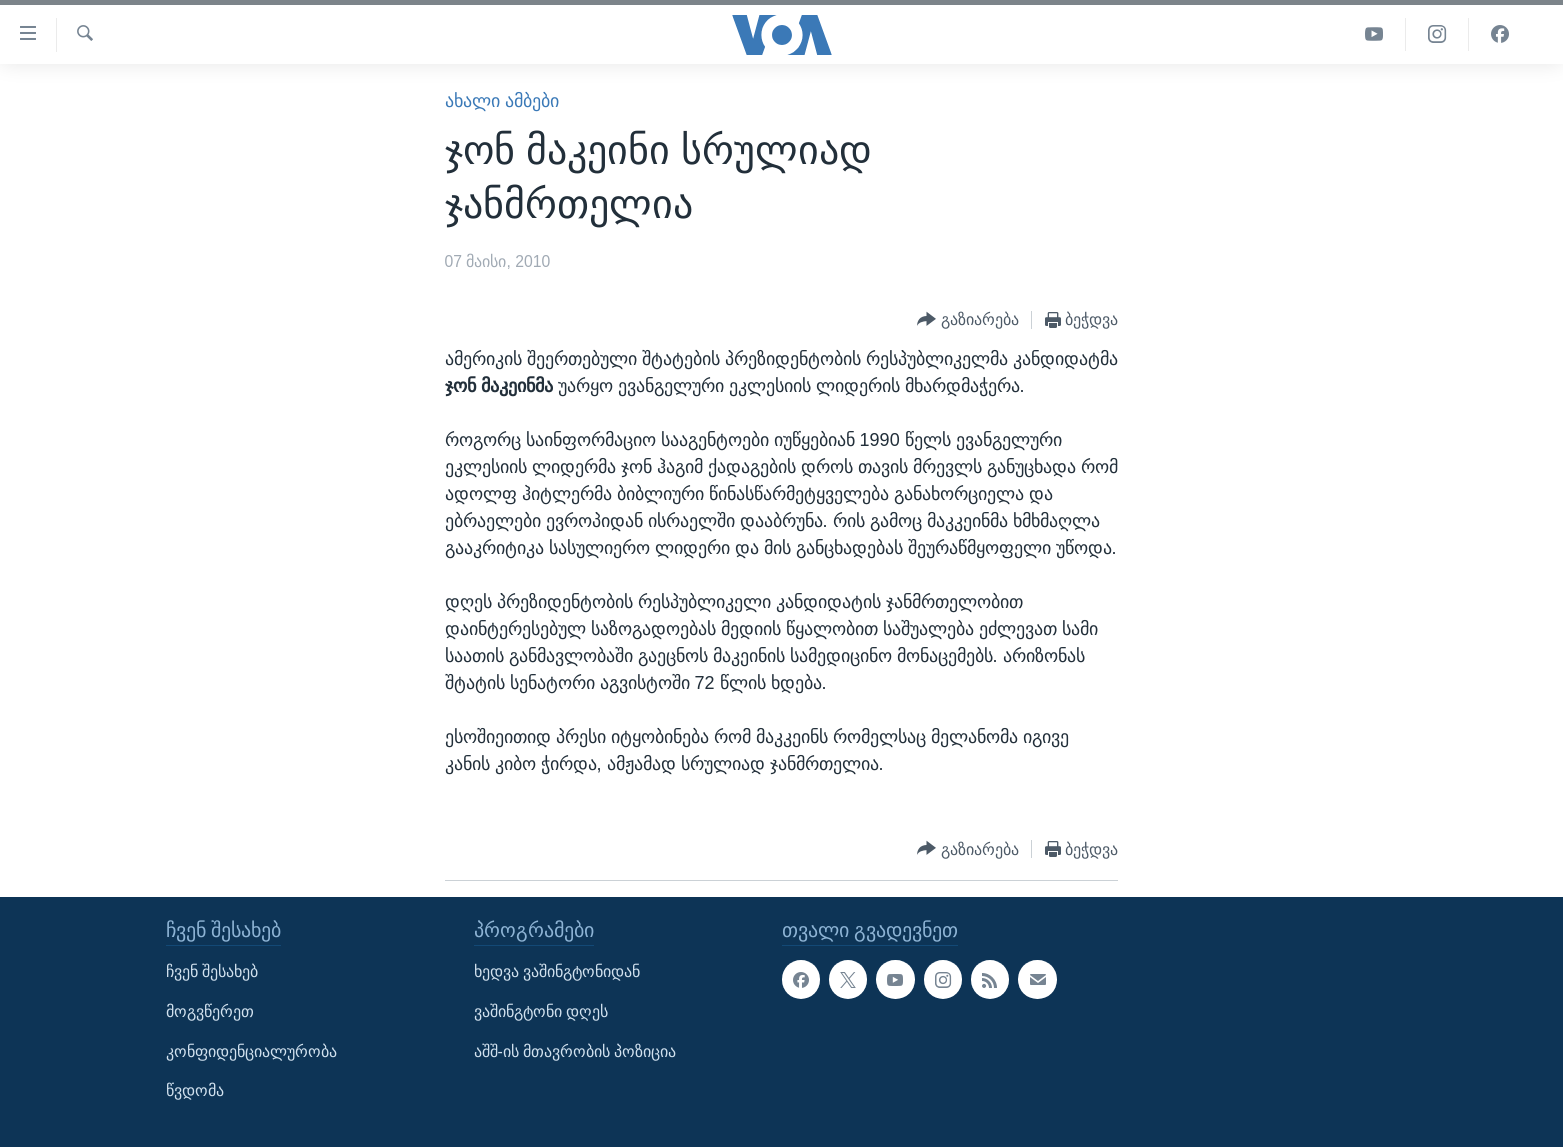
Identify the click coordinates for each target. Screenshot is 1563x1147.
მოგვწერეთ (210, 1011)
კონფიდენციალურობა (251, 1051)
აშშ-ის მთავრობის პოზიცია (575, 1051)
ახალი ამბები (502, 101)
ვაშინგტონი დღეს (541, 1011)
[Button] (968, 320)
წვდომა (195, 1091)
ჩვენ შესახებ (212, 972)
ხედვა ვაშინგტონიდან (557, 972)
